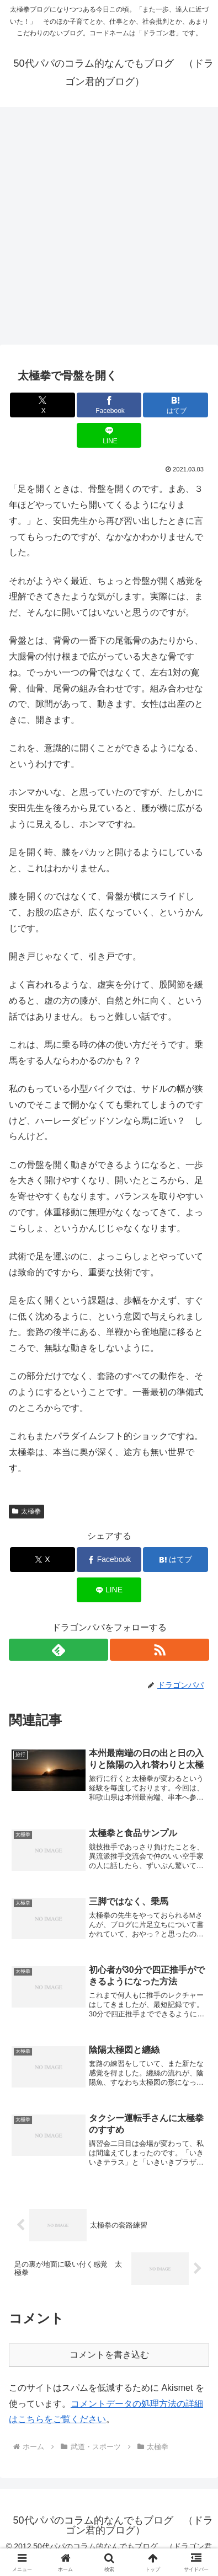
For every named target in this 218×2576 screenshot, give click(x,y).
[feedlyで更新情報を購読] (58, 1650)
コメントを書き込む (109, 2354)
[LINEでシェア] (109, 435)
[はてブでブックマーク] (175, 405)
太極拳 (26, 1511)
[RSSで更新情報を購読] (159, 1650)
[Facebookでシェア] (109, 405)
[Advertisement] (109, 229)
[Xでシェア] (42, 405)
